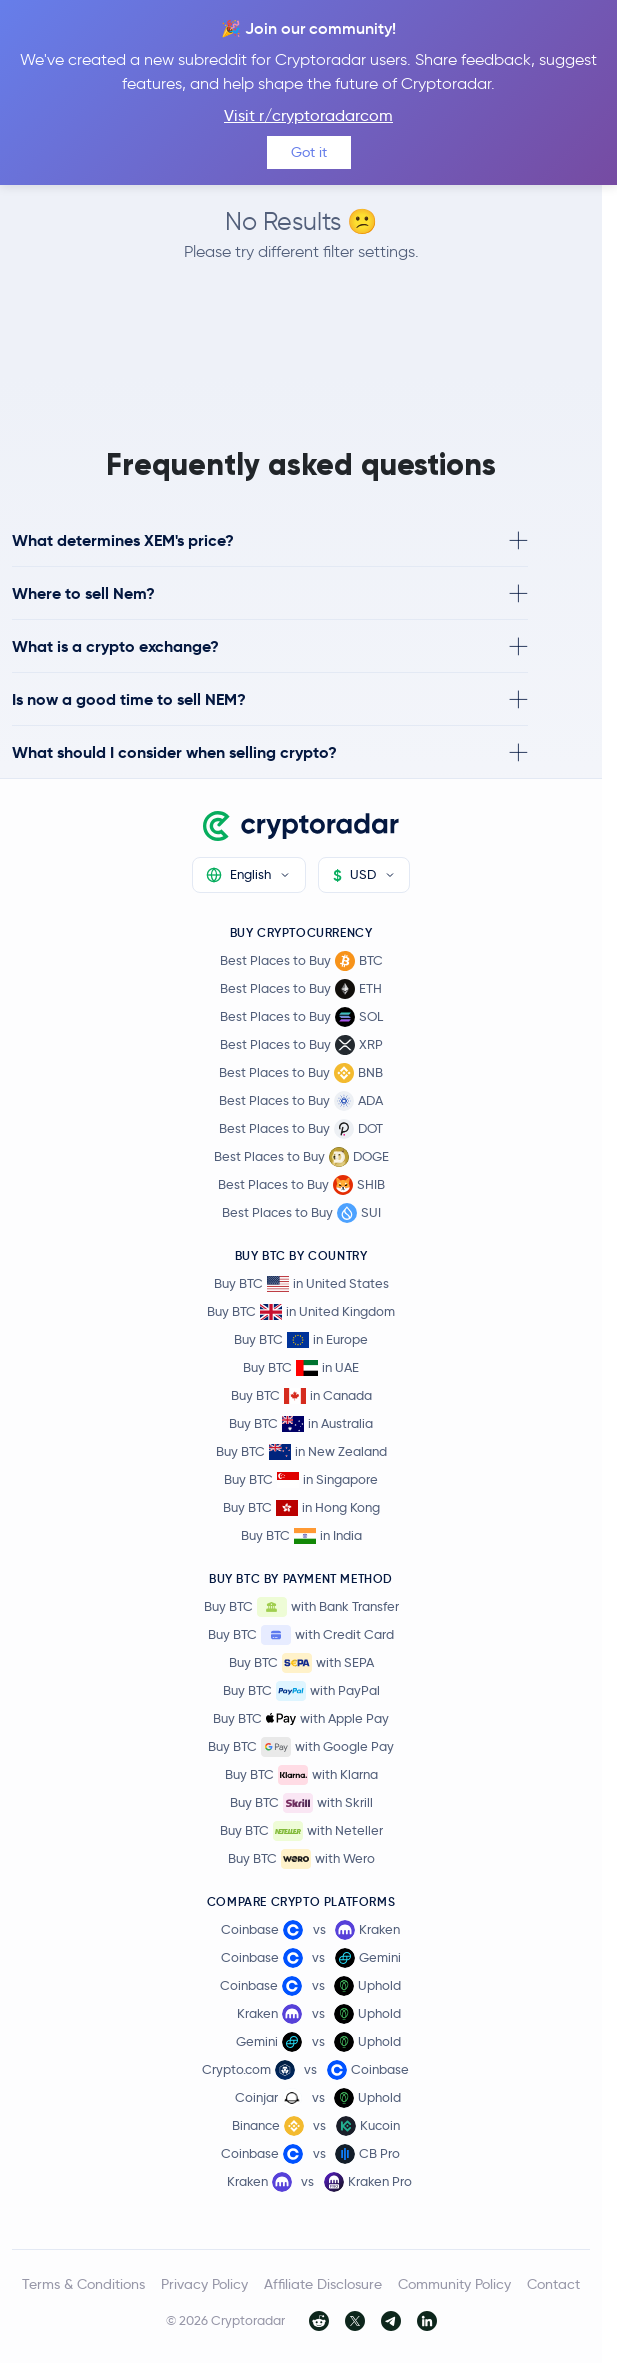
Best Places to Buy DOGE (301, 1157)
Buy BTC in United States (301, 1283)
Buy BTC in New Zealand (301, 1451)
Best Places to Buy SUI (301, 1213)
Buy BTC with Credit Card (301, 1635)
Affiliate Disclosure (323, 2284)
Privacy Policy (204, 2284)
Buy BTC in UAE (301, 1367)
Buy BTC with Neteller (301, 1831)
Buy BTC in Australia (301, 1423)
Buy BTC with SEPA (301, 1663)
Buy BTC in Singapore (301, 1479)
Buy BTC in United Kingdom (301, 1311)
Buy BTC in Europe (301, 1339)
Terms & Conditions (83, 2284)
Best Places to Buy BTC (301, 961)
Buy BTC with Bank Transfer (301, 1607)
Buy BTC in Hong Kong (301, 1507)
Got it (309, 152)
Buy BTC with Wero (301, 1859)
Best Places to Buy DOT (301, 1129)
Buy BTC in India (301, 1535)
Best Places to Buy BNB (301, 1073)
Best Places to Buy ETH (301, 989)
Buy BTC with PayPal (301, 1691)
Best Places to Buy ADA (301, 1101)
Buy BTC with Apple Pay (301, 1719)
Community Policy (454, 2284)
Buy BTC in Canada (301, 1395)
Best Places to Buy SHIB (301, 1185)
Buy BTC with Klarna (301, 1775)
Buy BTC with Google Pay (301, 1747)
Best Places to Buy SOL (301, 1017)
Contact (553, 2284)
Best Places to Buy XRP (301, 1045)
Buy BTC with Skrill (301, 1803)
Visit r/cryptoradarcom (308, 115)
